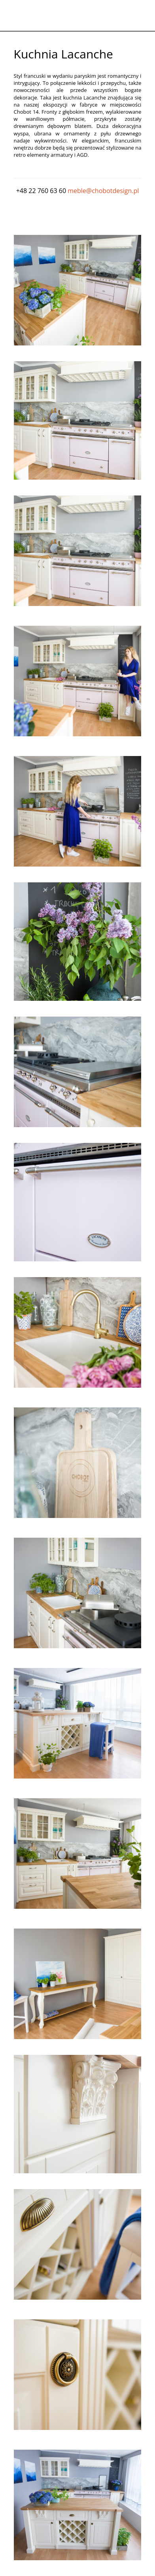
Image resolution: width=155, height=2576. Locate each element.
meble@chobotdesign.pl (103, 190)
